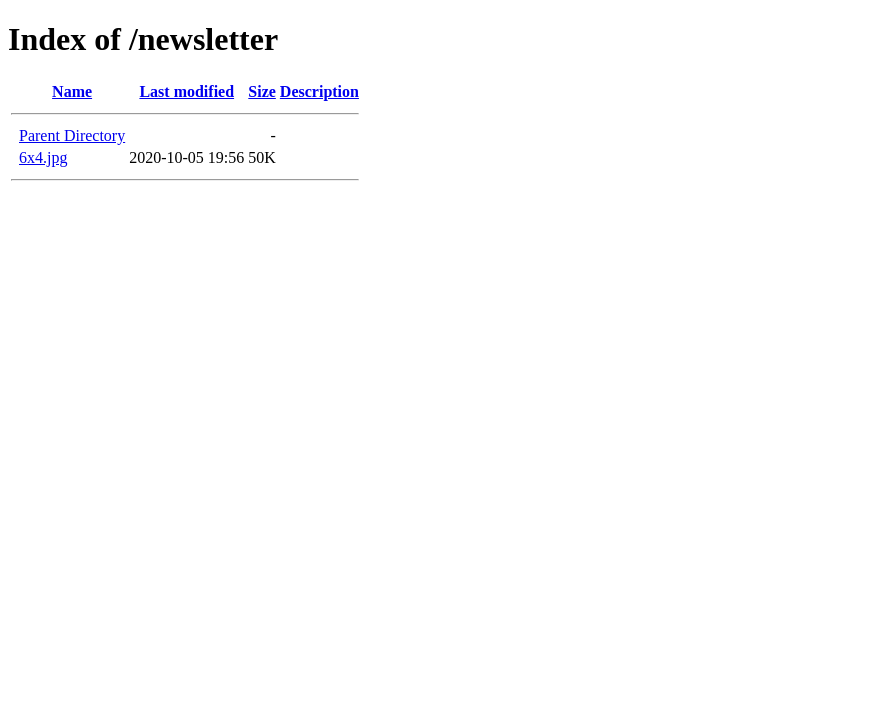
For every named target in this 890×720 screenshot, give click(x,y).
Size (262, 91)
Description (319, 91)
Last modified (186, 91)
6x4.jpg (43, 157)
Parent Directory (72, 135)
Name (72, 91)
